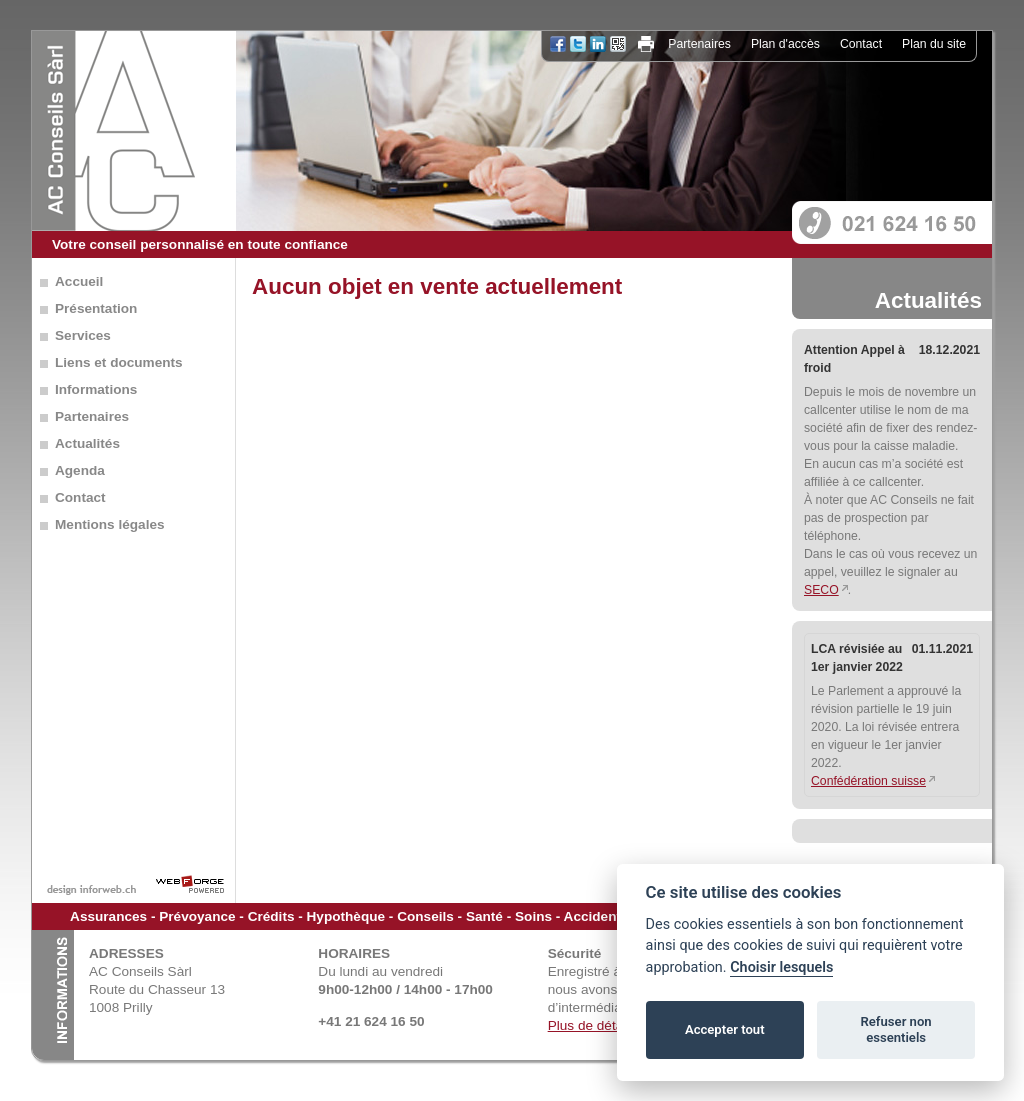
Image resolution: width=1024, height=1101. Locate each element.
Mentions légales (110, 524)
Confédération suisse (868, 781)
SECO (821, 590)
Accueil (79, 281)
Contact (861, 44)
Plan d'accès (785, 44)
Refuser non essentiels (895, 1029)
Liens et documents (119, 362)
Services (83, 335)
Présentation (96, 308)
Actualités (87, 443)
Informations (96, 389)
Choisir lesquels (781, 967)
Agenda (80, 470)
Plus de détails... (598, 1025)
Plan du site (934, 44)
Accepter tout (725, 1029)
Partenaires (699, 44)
